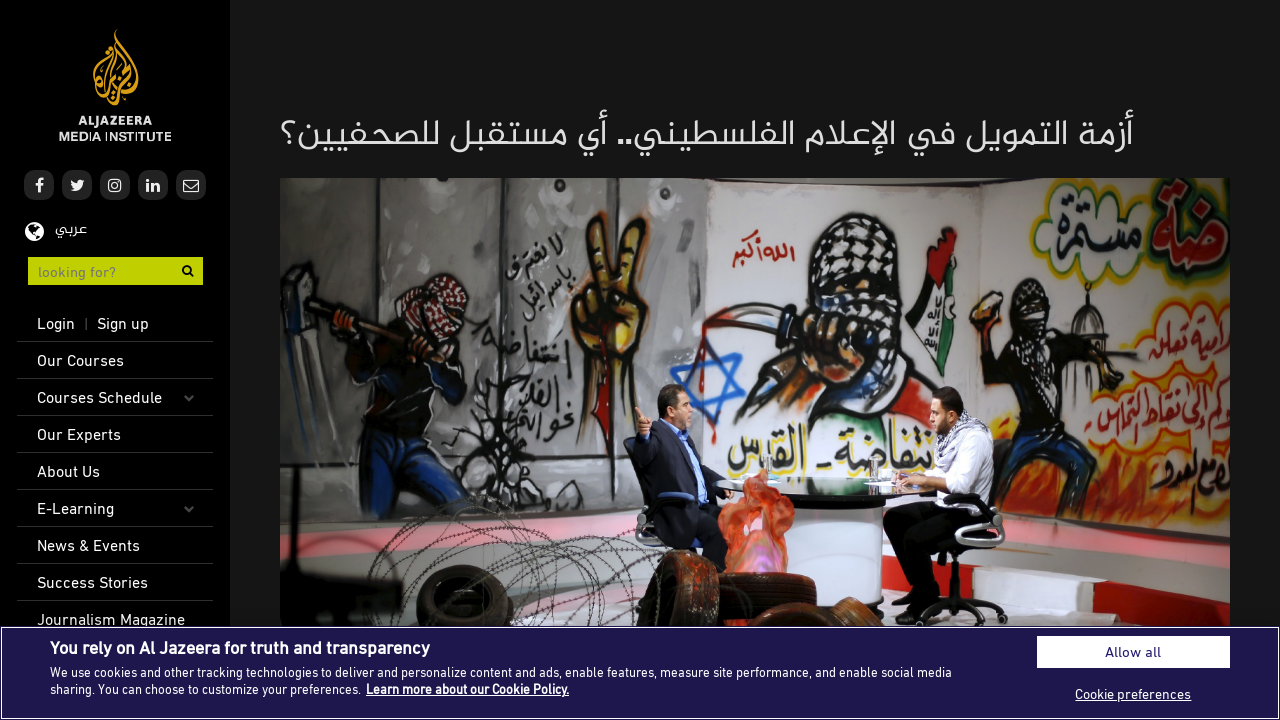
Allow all (1133, 651)
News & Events (88, 545)
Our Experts (79, 434)
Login (56, 323)
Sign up (123, 323)
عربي (71, 229)
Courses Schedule (99, 397)
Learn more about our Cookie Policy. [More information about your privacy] (467, 689)
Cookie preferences (1133, 693)
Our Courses (80, 360)
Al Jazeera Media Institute (115, 85)
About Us (68, 471)
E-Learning (75, 508)
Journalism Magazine (111, 619)
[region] (640, 673)
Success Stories (92, 582)
